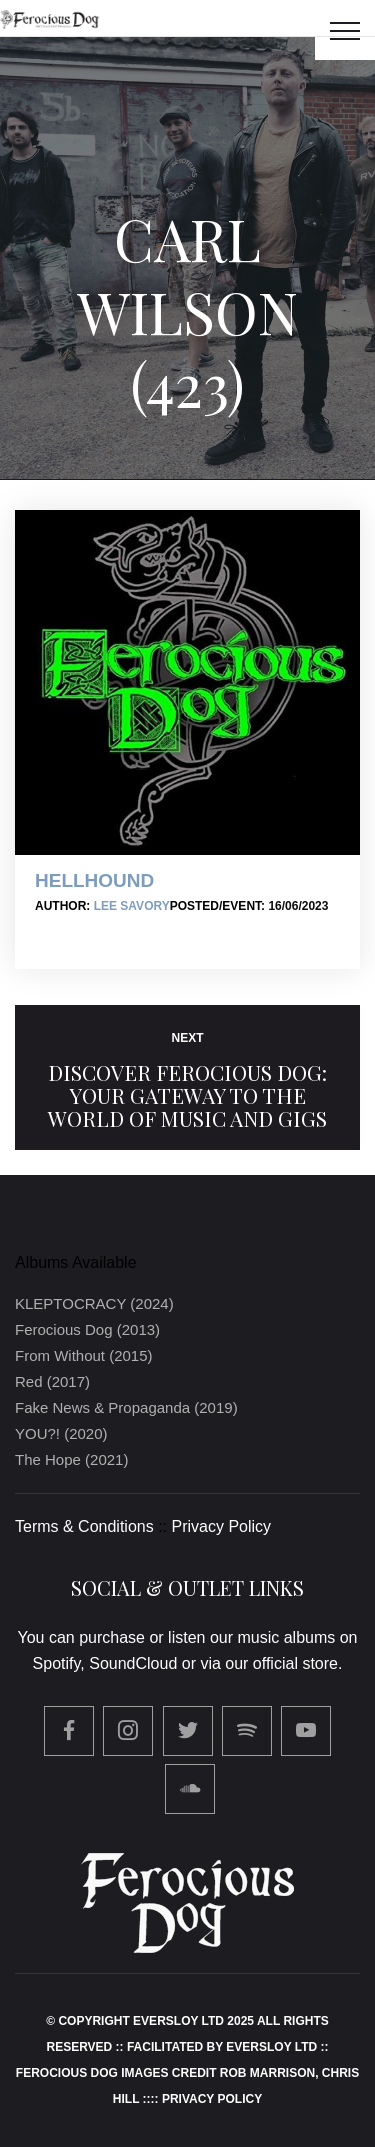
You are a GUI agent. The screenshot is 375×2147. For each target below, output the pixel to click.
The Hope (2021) (71, 1459)
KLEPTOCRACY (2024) (94, 1303)
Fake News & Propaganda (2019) (126, 1407)
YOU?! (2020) (61, 1433)
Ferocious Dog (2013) (87, 1329)
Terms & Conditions (84, 1526)
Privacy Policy (222, 1526)
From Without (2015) (84, 1355)
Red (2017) (52, 1381)
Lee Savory (132, 906)
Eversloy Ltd (271, 2047)
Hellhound (94, 880)
